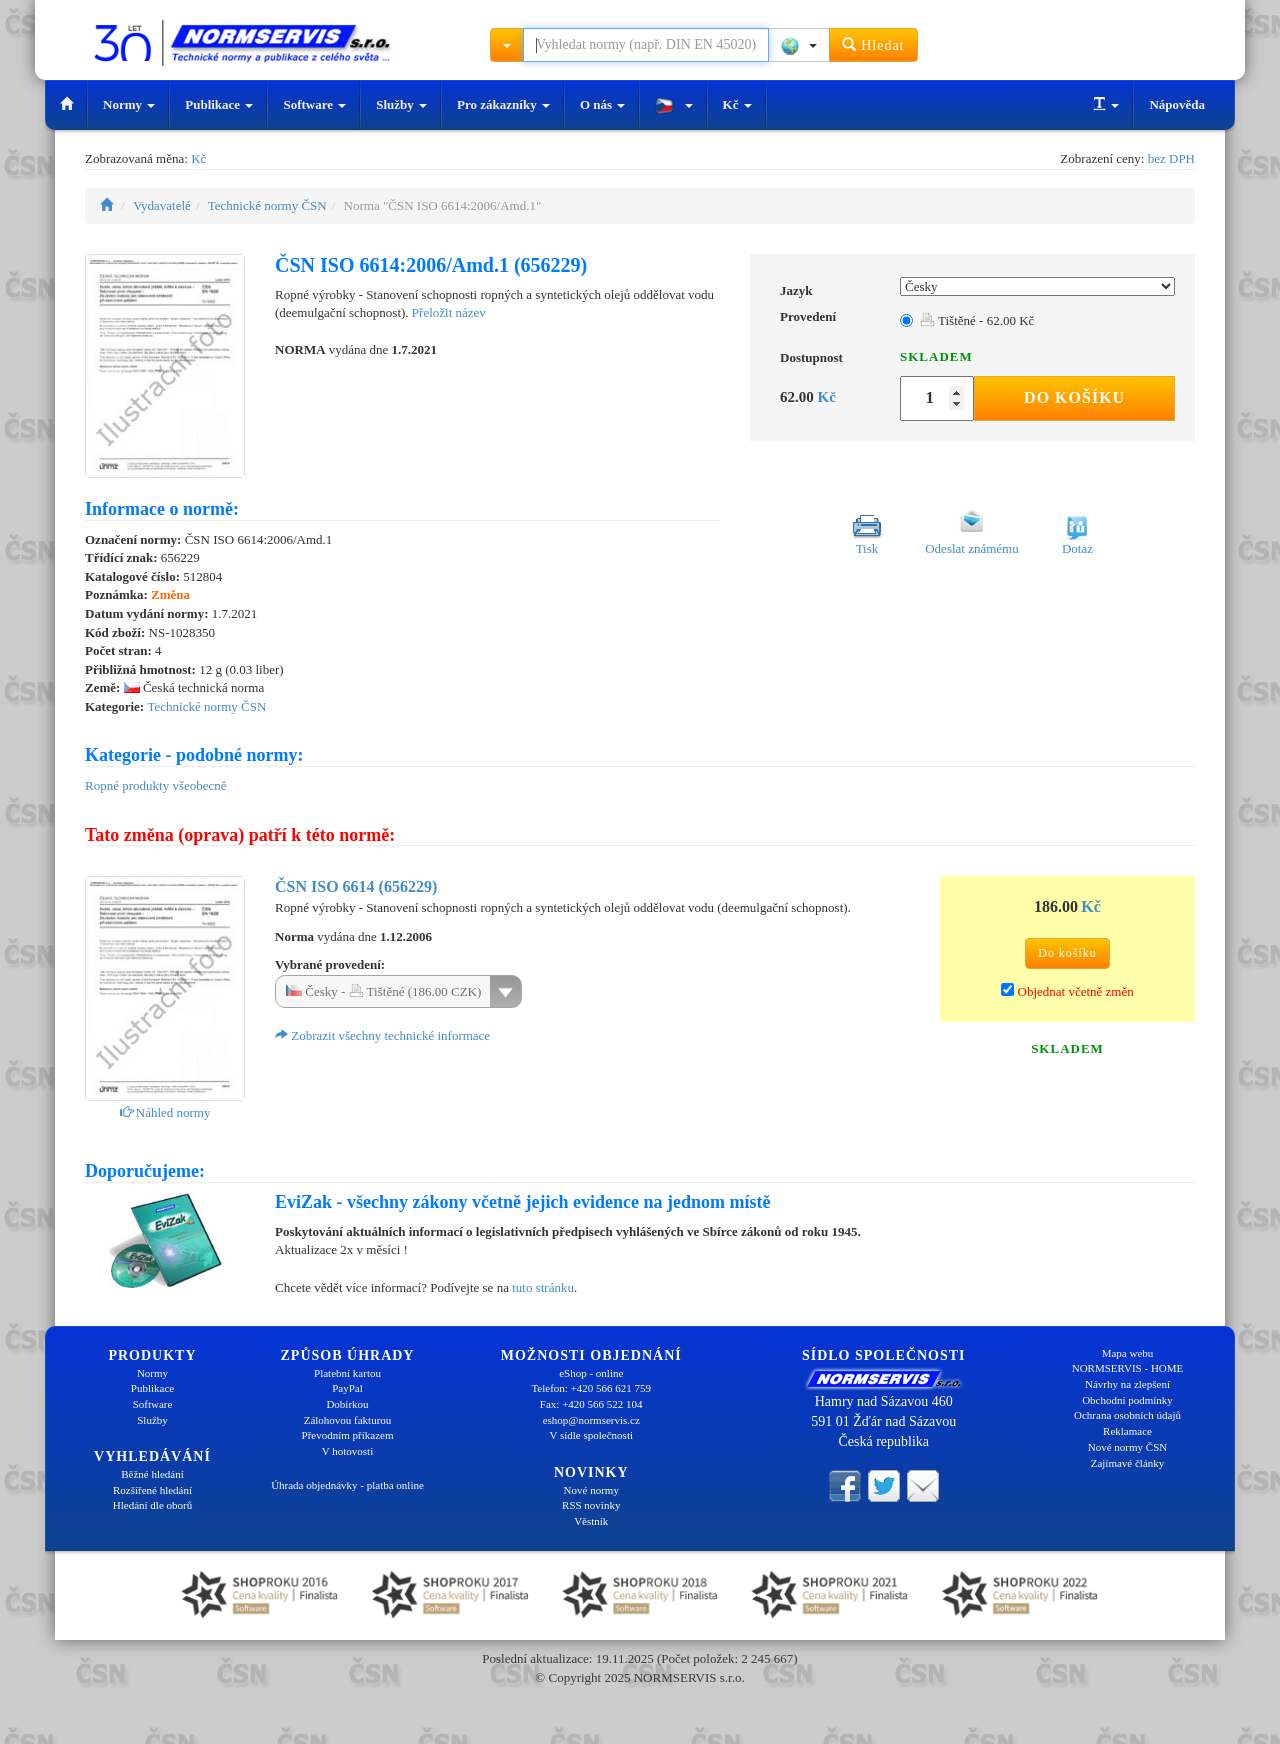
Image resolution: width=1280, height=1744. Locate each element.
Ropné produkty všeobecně (156, 785)
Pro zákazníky (503, 104)
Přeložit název (449, 312)
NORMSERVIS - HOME (1128, 1368)
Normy (129, 104)
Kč (737, 104)
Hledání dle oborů (152, 1505)
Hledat (873, 44)
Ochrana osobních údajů (1127, 1415)
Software (314, 104)
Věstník (591, 1521)
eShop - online (591, 1373)
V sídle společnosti (591, 1435)
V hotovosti (347, 1451)
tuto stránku (543, 1287)
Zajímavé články (1128, 1463)
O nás (602, 104)
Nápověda (1177, 104)
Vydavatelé (162, 205)
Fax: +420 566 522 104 (591, 1404)
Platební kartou (347, 1373)
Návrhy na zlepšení (1127, 1384)
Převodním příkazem (348, 1435)
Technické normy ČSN (267, 205)
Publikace (219, 104)
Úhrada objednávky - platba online (347, 1485)
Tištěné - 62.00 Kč (977, 320)
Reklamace (1127, 1431)
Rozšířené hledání (152, 1490)
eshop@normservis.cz (591, 1420)
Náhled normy (165, 1112)
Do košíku (1074, 397)
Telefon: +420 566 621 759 (591, 1388)
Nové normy (591, 1490)
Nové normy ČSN (1127, 1447)
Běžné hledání (152, 1474)
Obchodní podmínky (1127, 1400)
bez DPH (1171, 158)
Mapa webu (1128, 1353)
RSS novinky (591, 1505)
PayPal (347, 1388)
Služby (401, 104)
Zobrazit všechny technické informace (382, 1035)
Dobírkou (347, 1404)
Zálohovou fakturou (348, 1420)
